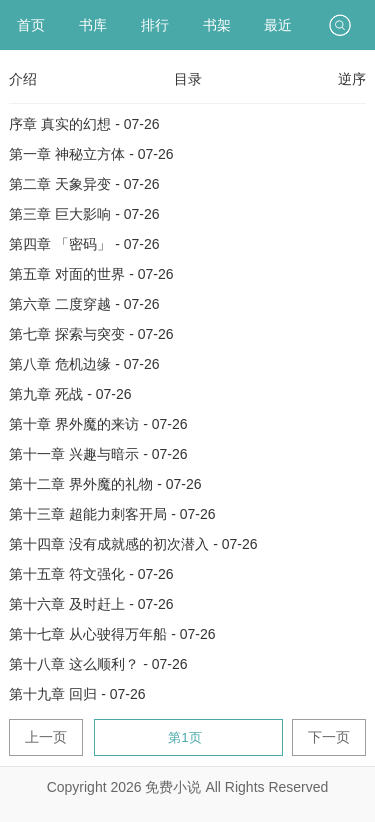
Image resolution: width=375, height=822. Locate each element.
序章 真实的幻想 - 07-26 (84, 124)
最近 (278, 25)
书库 (93, 25)
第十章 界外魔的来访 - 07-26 (98, 424)
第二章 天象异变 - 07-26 (84, 184)
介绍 (23, 79)
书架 (217, 25)
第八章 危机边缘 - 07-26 (84, 364)
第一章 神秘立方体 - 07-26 (91, 154)
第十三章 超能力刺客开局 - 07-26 (112, 514)
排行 (155, 25)
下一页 (329, 737)
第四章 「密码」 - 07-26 (84, 244)
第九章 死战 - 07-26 (70, 394)
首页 (31, 25)
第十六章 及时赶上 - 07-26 (91, 604)
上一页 (46, 737)
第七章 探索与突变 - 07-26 (91, 334)
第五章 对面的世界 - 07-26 (91, 274)
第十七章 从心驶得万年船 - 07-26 (112, 634)
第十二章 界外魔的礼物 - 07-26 (105, 484)
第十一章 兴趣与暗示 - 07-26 (98, 454)
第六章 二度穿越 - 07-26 (84, 304)
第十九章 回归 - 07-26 (77, 694)
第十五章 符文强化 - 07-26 (91, 574)
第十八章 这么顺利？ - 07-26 (98, 664)
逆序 (352, 79)
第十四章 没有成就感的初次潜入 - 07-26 (133, 544)
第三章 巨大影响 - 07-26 (84, 214)
